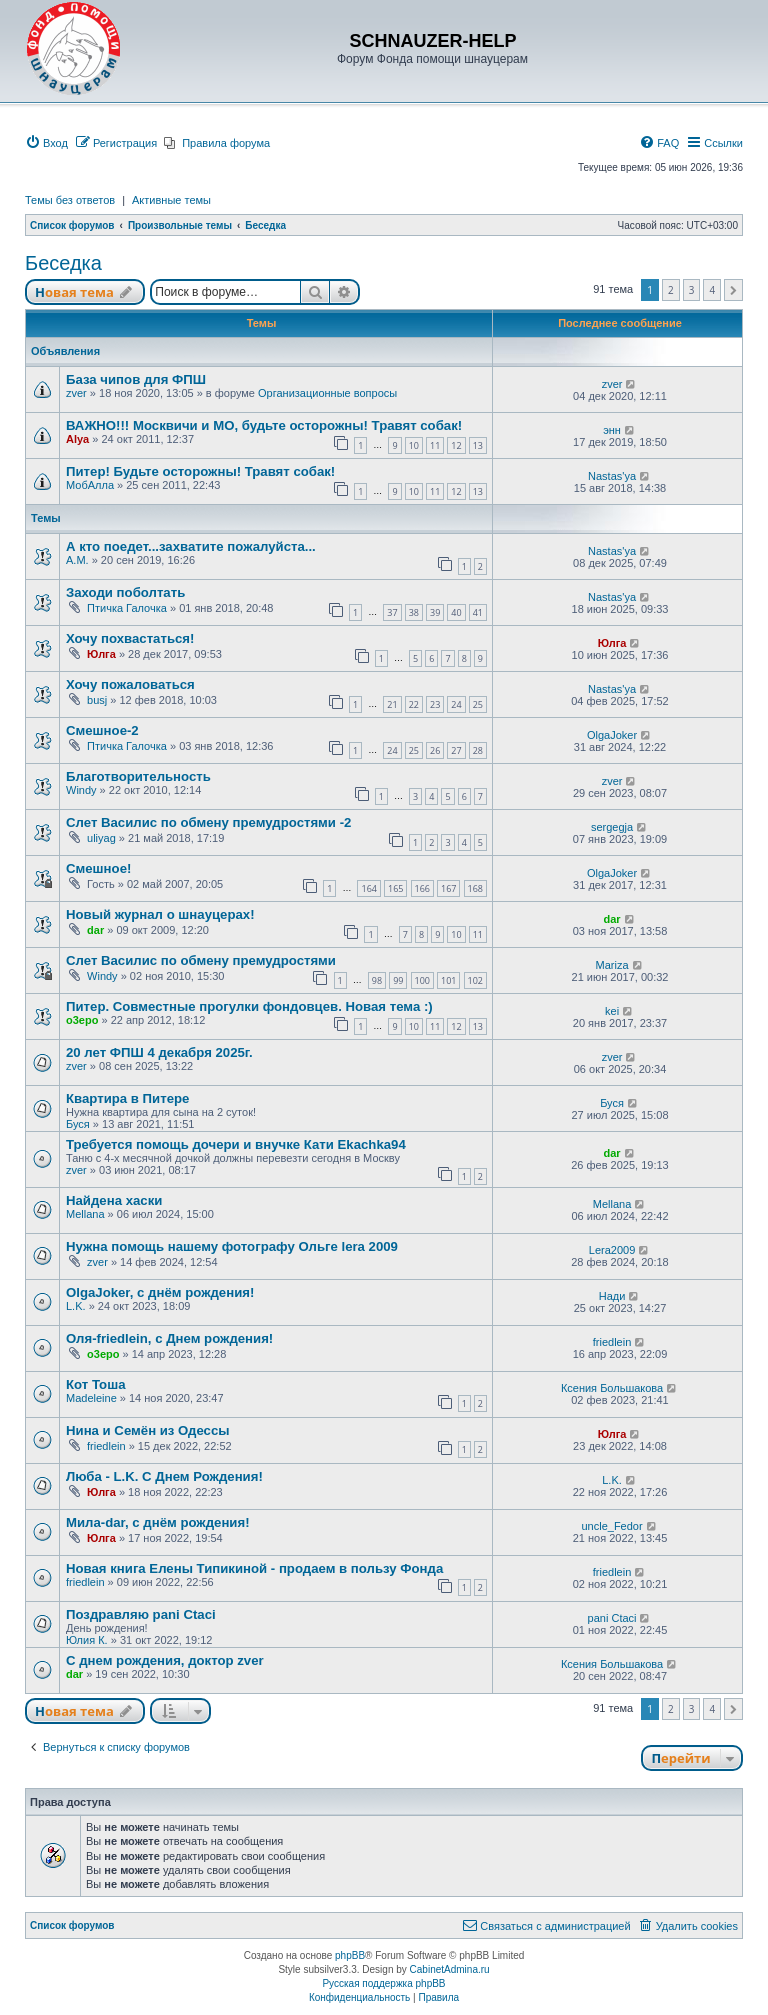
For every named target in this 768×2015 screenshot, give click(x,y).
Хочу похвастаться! (130, 638)
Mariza (612, 965)
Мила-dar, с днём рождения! (158, 1522)
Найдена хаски (114, 1200)
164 (368, 888)
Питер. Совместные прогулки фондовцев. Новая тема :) (249, 1006)
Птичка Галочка (127, 608)
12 (456, 445)
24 (456, 704)
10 (414, 445)
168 (475, 888)
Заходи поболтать (125, 592)
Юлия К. (87, 1640)
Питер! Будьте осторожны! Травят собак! (200, 471)
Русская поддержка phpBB (383, 1983)
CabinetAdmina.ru (450, 1969)
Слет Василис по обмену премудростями (201, 960)
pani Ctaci (612, 1618)
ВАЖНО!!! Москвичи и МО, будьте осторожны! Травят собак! (264, 425)
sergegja (612, 827)
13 (478, 445)
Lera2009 (612, 1250)
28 (478, 750)
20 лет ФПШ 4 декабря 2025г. (159, 1052)
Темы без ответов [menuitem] (70, 200)
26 (435, 750)
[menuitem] (46, 143)
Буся (78, 1124)
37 (392, 612)
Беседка (63, 263)
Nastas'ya (612, 476)
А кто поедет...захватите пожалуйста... (191, 546)
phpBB (350, 1955)
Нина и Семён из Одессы (148, 1430)
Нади (612, 1296)
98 (377, 980)
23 (435, 704)
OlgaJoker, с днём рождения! (160, 1292)
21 (392, 704)
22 (414, 704)
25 (478, 704)
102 (475, 980)
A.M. (77, 560)
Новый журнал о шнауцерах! (160, 914)
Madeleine (91, 1398)
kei (612, 1011)
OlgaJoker (612, 735)
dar (95, 930)
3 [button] (692, 290)
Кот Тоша (96, 1384)
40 (456, 612)
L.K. (76, 1306)
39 (435, 612)
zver (76, 393)
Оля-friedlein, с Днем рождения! (169, 1338)
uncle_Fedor (611, 1526)
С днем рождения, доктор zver (165, 1660)
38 (414, 612)
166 (422, 888)
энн (612, 430)
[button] (733, 290)
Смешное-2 (102, 730)
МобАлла (90, 485)
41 (478, 612)
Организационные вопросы (327, 393)
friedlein (612, 1342)
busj (97, 700)
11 (435, 445)
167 (448, 888)
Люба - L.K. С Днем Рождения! (164, 1476)
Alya (77, 439)
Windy (81, 790)
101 (448, 980)
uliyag (101, 838)
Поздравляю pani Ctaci (141, 1614)
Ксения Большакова (612, 1388)
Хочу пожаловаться (130, 684)
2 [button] (671, 290)
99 (398, 980)
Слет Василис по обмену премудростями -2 (208, 822)
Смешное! (98, 868)
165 (395, 888)
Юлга (101, 654)
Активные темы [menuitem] (171, 200)
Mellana (85, 1214)
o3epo (82, 1020)
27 (456, 750)
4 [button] (712, 290)
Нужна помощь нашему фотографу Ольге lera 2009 (232, 1246)
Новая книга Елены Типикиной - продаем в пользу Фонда (254, 1568)
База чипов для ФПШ (136, 379)
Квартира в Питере (127, 1098)
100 (422, 980)
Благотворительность (138, 776)
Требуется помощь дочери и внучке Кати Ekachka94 (236, 1144)
